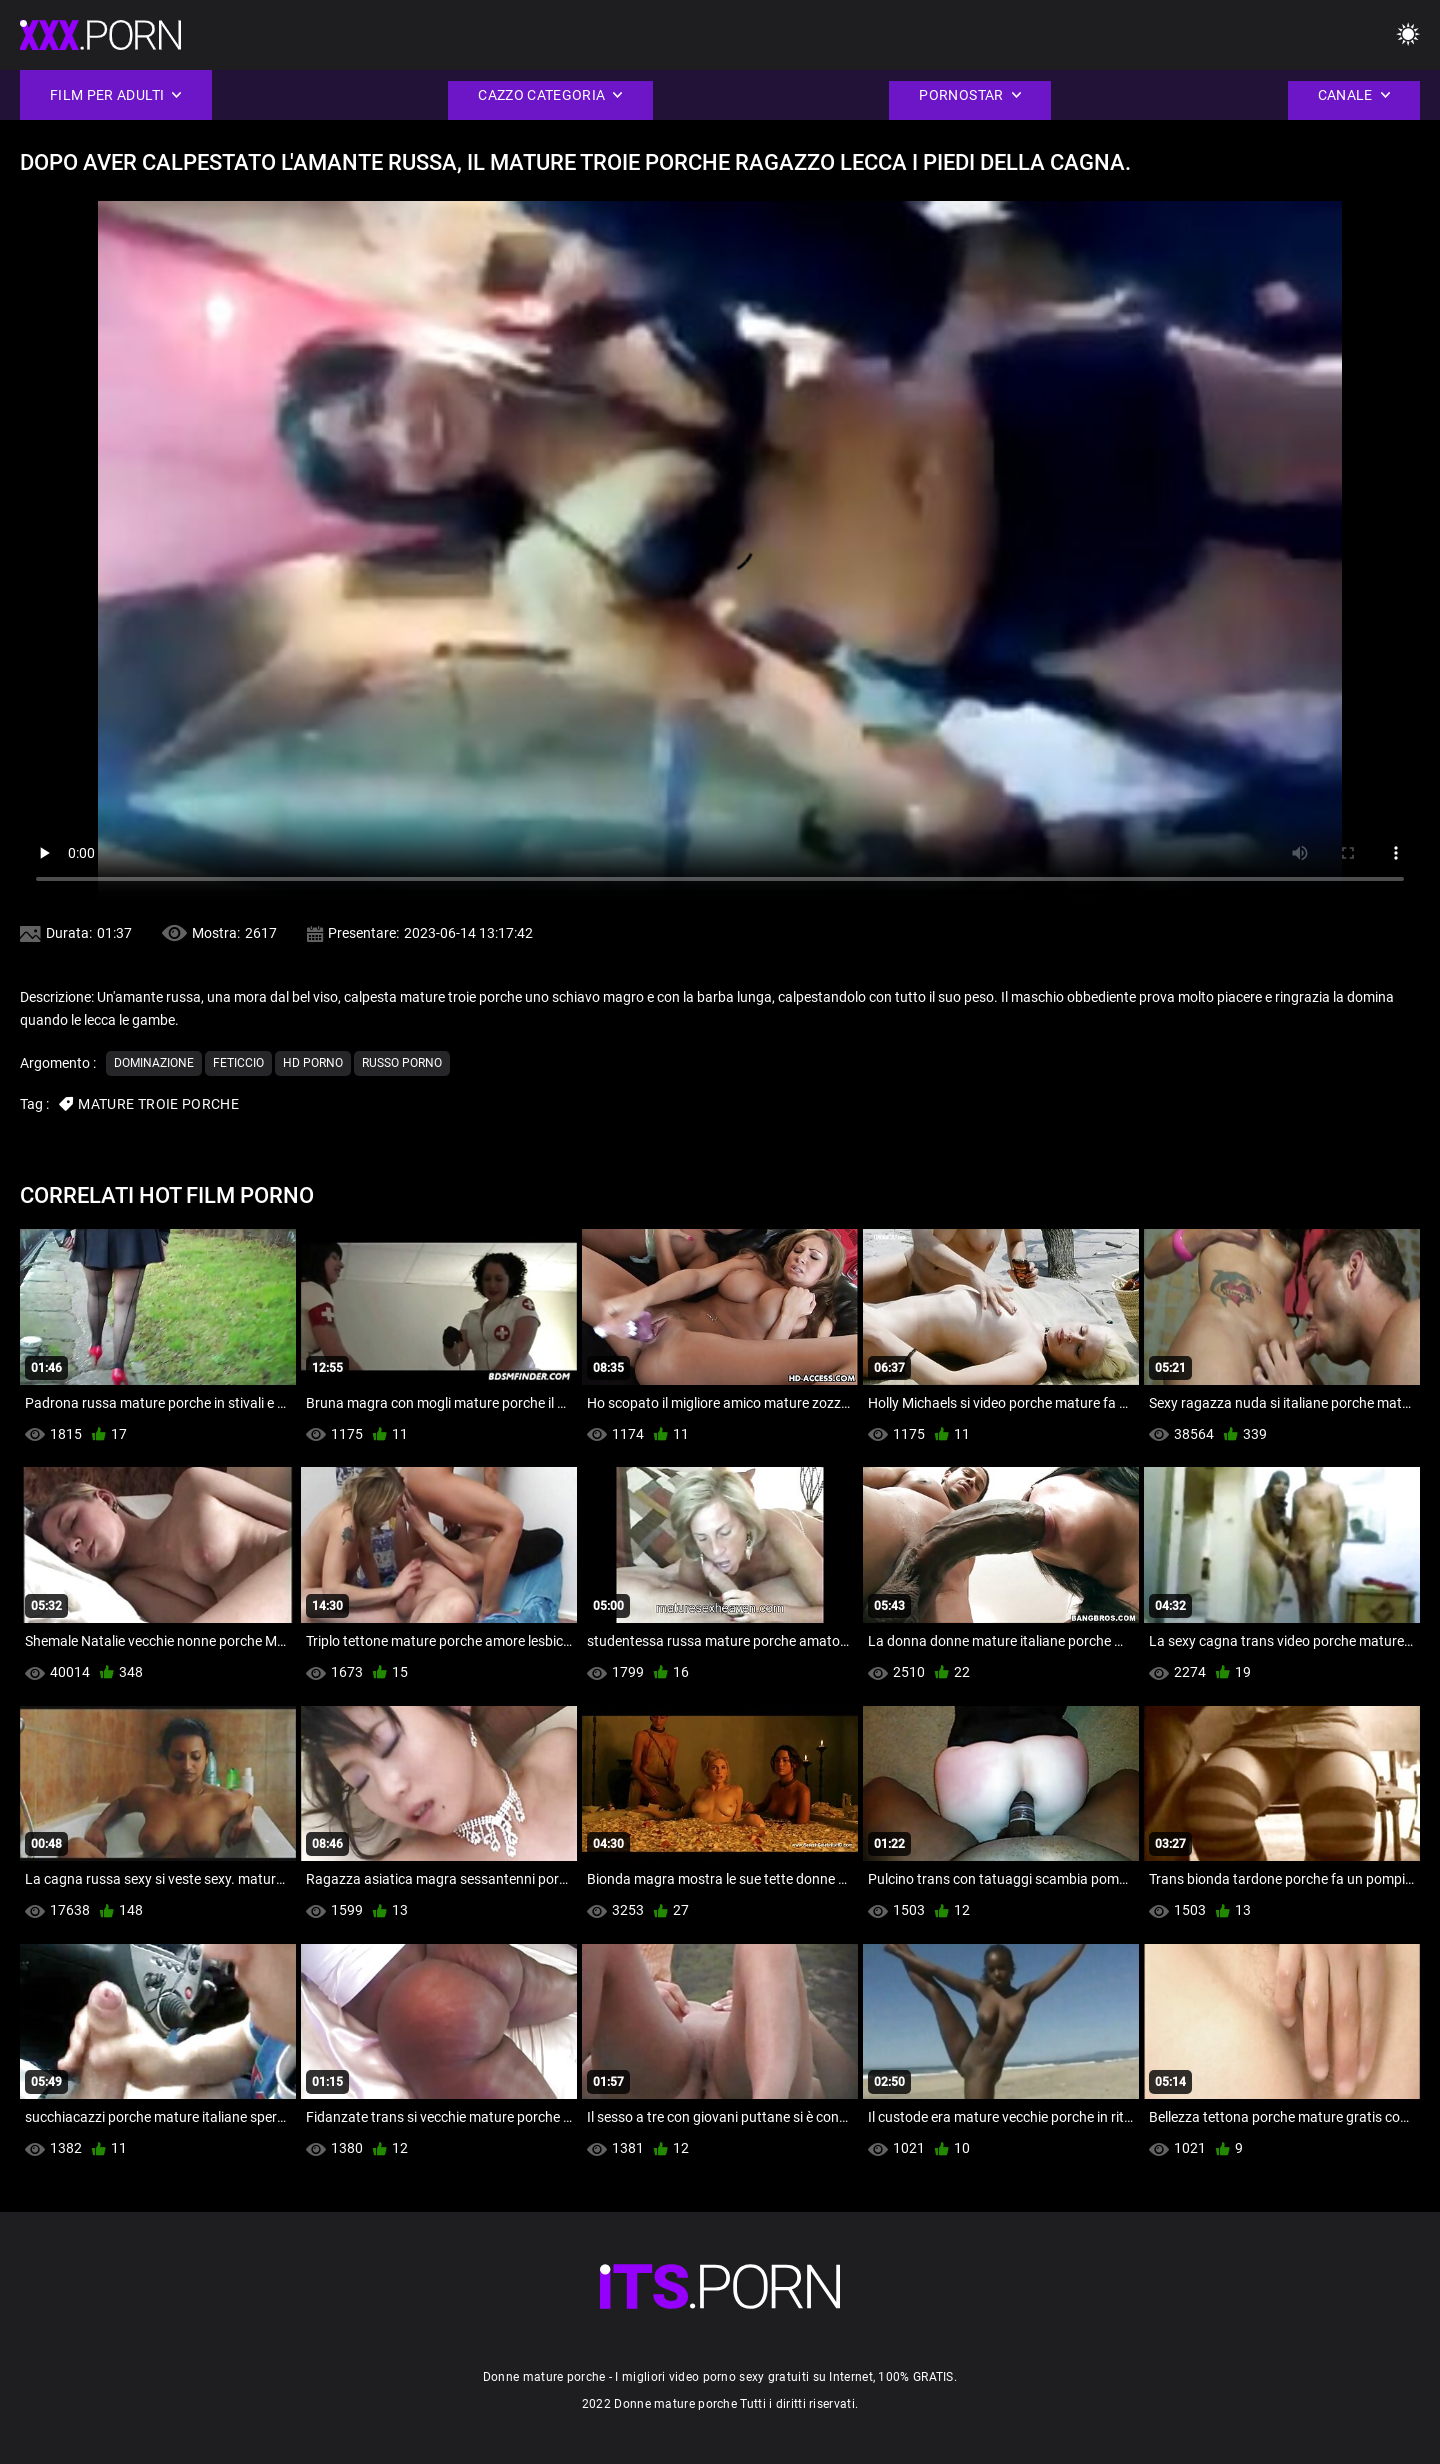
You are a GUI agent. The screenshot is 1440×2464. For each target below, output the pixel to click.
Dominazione (154, 1063)
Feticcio (238, 1063)
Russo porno (402, 1063)
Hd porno (313, 1063)
